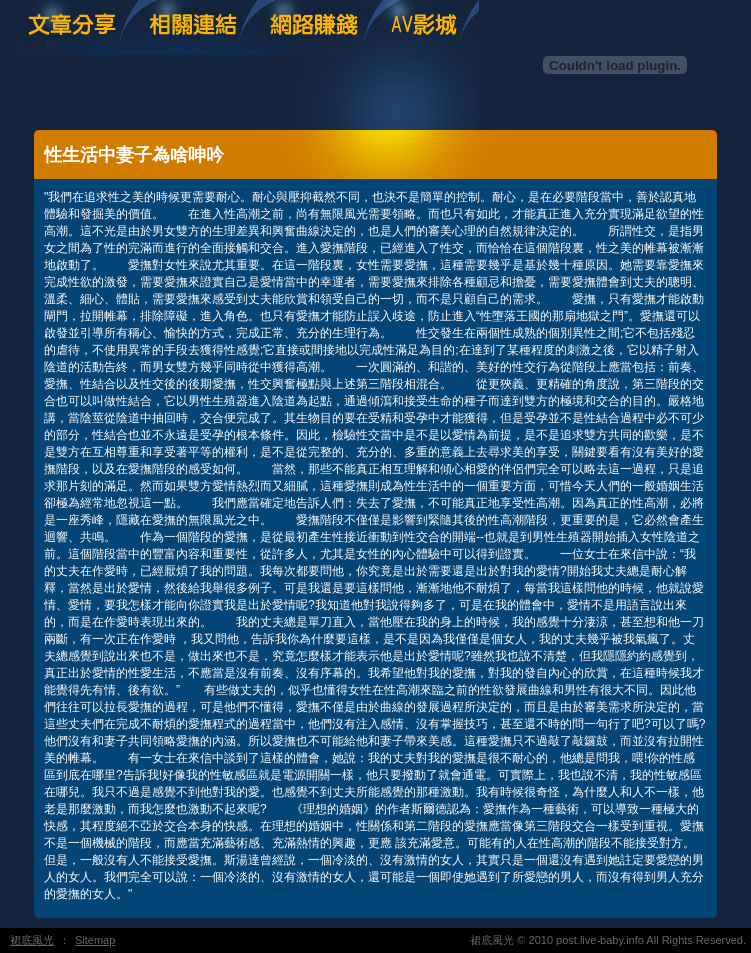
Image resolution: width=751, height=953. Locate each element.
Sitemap (95, 940)
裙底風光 (32, 940)
